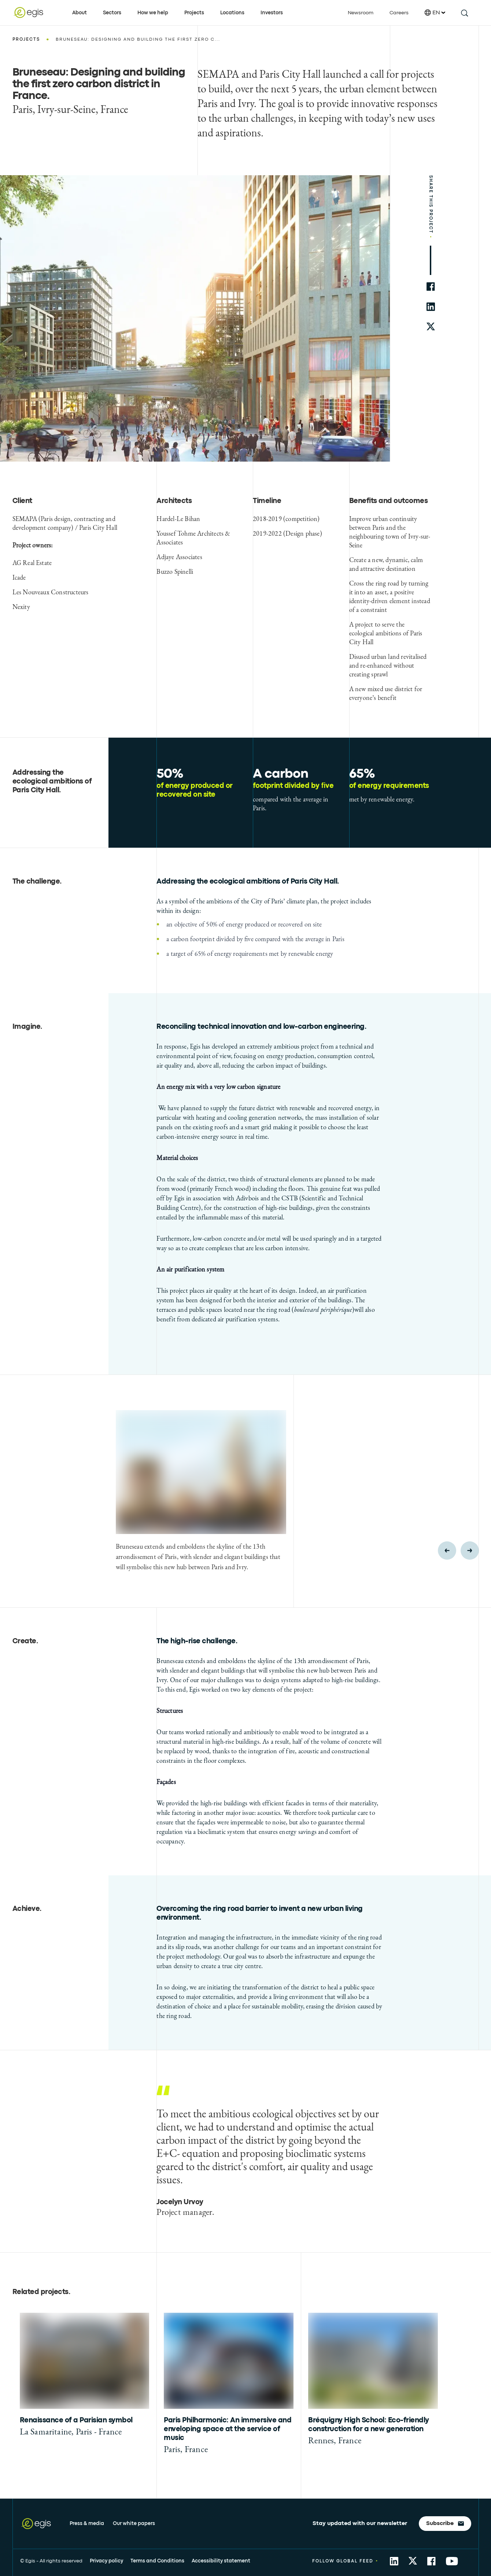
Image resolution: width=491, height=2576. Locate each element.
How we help (152, 13)
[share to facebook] (431, 286)
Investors (272, 13)
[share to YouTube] (452, 2561)
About (79, 13)
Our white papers (134, 2523)
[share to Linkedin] (394, 2561)
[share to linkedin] (431, 306)
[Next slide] (470, 1550)
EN (435, 13)
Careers (399, 13)
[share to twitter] (431, 327)
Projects (194, 13)
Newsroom (360, 13)
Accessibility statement (221, 2561)
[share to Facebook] (431, 2561)
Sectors (112, 13)
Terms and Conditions (157, 2561)
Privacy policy (106, 2561)
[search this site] (464, 12)
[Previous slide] (447, 1550)
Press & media (87, 2523)
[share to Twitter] (413, 2561)
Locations (232, 13)
